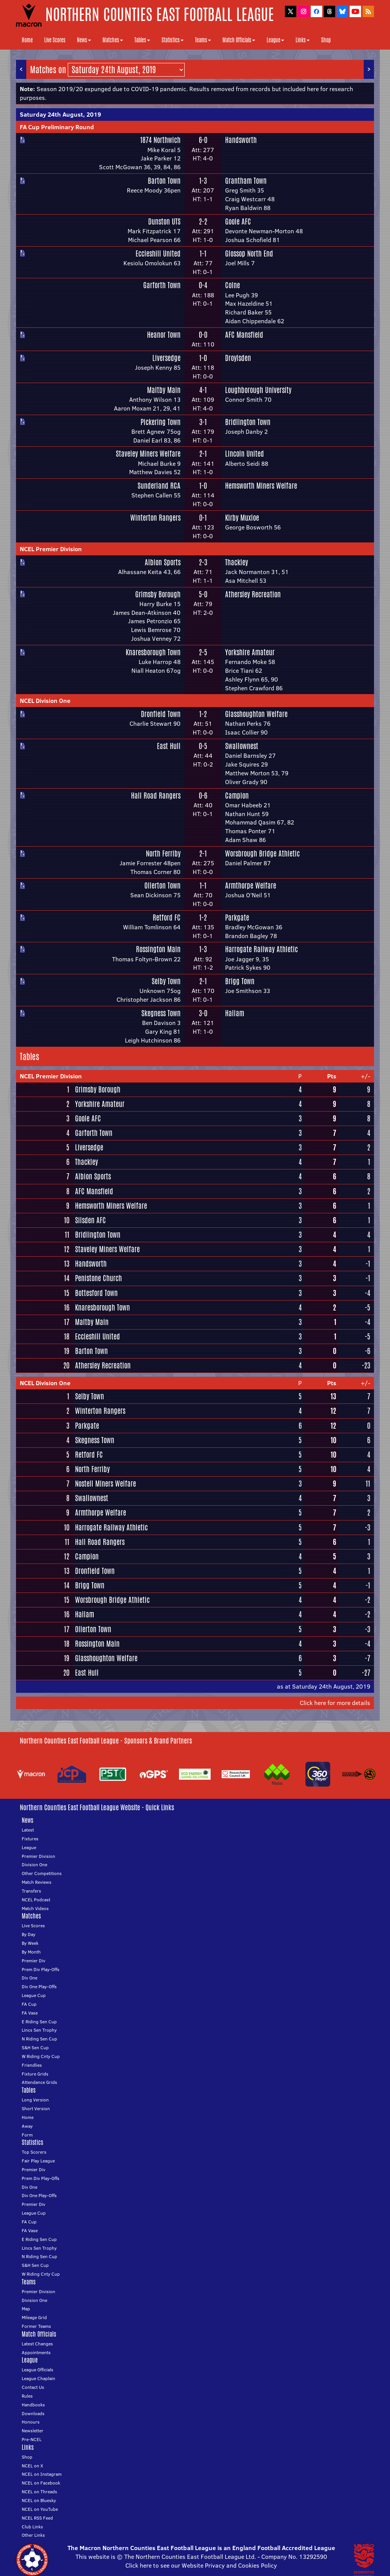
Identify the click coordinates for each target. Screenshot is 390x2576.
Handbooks (33, 2404)
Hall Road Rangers (156, 795)
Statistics (172, 40)
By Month (31, 1952)
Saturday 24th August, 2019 (60, 114)
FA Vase (30, 2013)
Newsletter (32, 2430)
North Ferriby (163, 853)
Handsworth (241, 140)
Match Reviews (36, 1882)
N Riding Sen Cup (39, 2038)
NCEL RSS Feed (37, 2518)
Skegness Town (161, 1013)
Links (303, 40)
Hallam (234, 1013)
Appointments (36, 2352)
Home (27, 40)
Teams (203, 40)
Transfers (31, 1891)
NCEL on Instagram (42, 2474)
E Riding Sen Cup (39, 2021)
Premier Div (33, 1960)
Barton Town (164, 180)
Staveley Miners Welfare (148, 453)
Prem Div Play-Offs (40, 1969)
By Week (30, 1943)
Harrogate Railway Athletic (261, 949)
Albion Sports (163, 562)
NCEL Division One (45, 700)
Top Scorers (34, 2152)
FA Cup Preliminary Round (57, 127)
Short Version (36, 2108)
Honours (31, 2422)
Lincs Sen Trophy (39, 2030)
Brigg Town (239, 981)
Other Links (33, 2535)
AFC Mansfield (244, 334)
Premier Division (38, 1856)
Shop (326, 40)
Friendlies (32, 2065)
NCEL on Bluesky (39, 2500)
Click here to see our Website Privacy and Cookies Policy (201, 2565)
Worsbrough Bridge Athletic (262, 853)
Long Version (35, 2099)
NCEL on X (32, 2465)
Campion (237, 795)
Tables (142, 40)
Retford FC (167, 917)
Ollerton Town (162, 885)
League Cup (34, 1995)
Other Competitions (42, 1873)
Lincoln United (244, 453)
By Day (28, 1934)
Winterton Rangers (155, 517)
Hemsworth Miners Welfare (261, 485)
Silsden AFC (90, 1220)
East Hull (169, 746)
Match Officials (238, 40)
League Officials (37, 2369)
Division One (34, 1864)
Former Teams (36, 2326)
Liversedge (166, 358)
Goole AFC (238, 221)
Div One (29, 1978)
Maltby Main (164, 390)
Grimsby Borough (158, 594)
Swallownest (241, 746)
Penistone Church (98, 1278)
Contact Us (33, 2387)
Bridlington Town (247, 422)
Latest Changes (37, 2343)
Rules (27, 2396)
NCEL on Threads (39, 2491)
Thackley (236, 562)
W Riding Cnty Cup (41, 2056)
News (84, 40)
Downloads (33, 2413)
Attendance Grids (39, 2082)
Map (26, 2308)
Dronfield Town (161, 714)
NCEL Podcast (36, 1899)
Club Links (32, 2526)
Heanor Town (164, 334)
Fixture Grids (35, 2074)
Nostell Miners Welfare (105, 1483)
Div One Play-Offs (39, 1986)
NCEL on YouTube (40, 2509)
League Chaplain (38, 2378)
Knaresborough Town (153, 652)
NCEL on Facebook (41, 2483)
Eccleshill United (158, 253)
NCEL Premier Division (51, 549)
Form (27, 2135)
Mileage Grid (34, 2317)
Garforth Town (162, 285)
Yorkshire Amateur (250, 652)
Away (27, 2126)
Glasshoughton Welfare (256, 714)
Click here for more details (335, 1703)
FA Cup (29, 2004)
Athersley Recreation (253, 594)
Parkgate (237, 917)
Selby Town (166, 981)
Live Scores (55, 40)
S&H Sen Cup (35, 2047)
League (275, 40)
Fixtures (30, 1838)
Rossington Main (158, 949)
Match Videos (35, 1908)
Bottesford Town (96, 1293)
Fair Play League (38, 2160)
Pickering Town (161, 422)
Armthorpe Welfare (250, 885)
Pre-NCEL (32, 2439)
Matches (112, 40)
